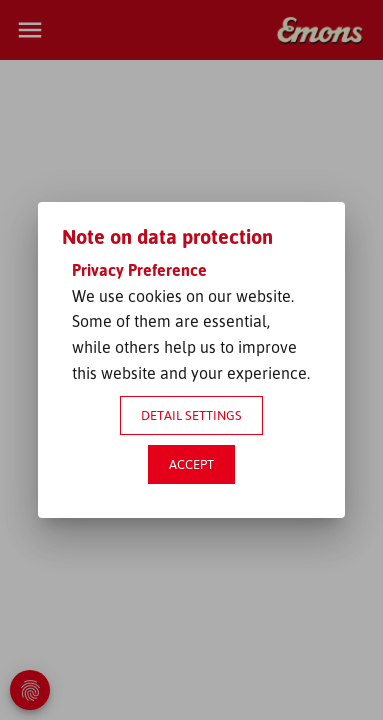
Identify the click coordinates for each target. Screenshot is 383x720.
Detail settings (191, 415)
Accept (191, 464)
